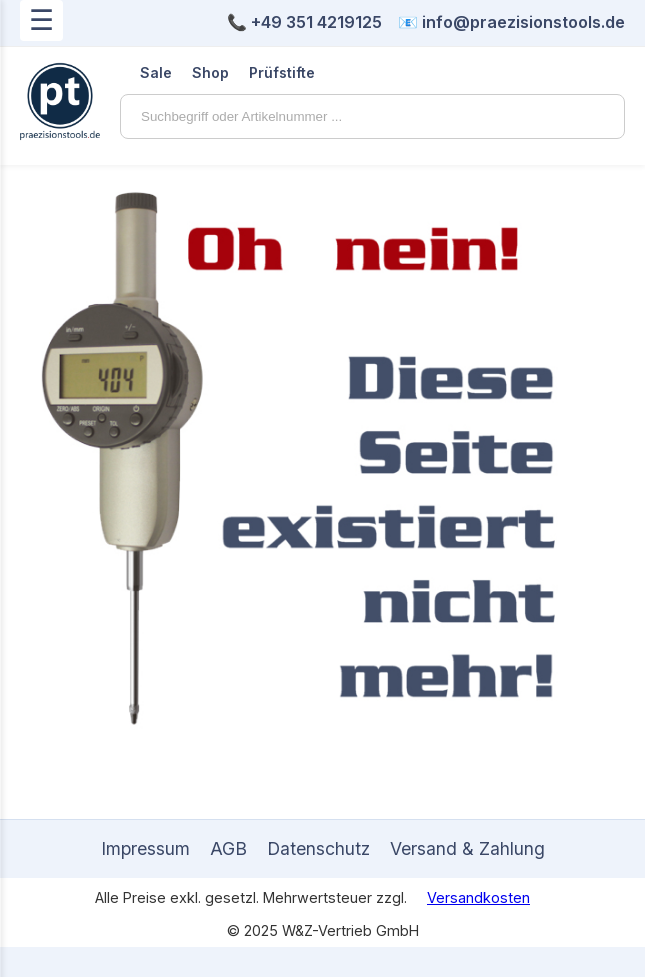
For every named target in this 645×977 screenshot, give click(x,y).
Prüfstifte (282, 72)
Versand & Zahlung (467, 848)
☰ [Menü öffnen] (41, 20)
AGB (228, 848)
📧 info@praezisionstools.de (511, 22)
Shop (210, 72)
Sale (156, 72)
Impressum (145, 848)
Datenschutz (318, 848)
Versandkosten (478, 897)
